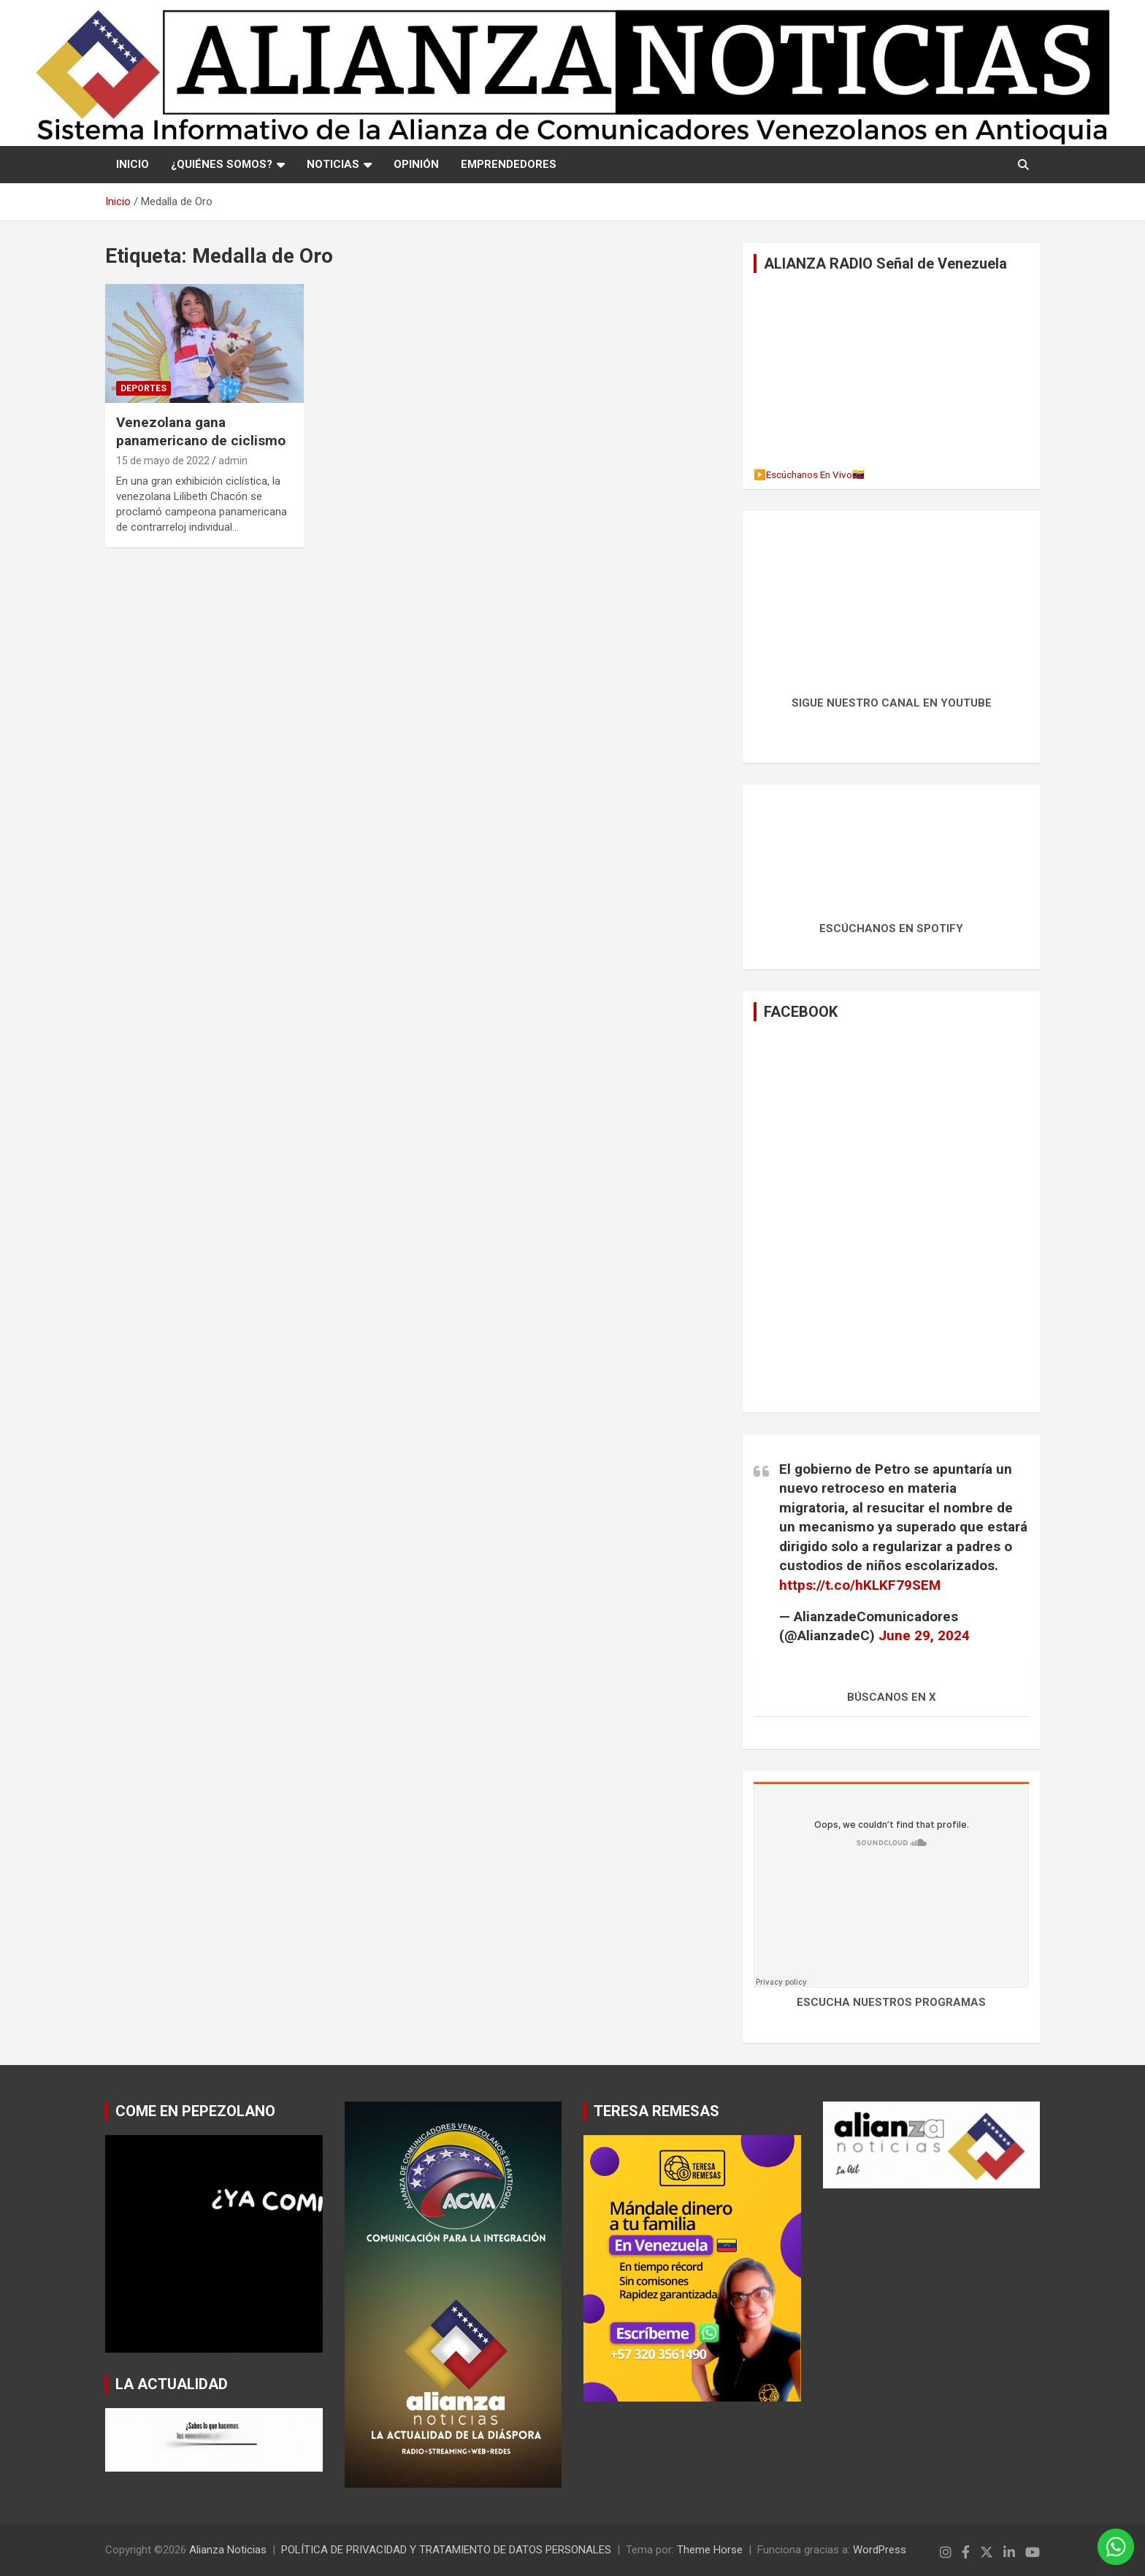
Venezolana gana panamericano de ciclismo (201, 431)
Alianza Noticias (228, 2549)
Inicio (132, 164)
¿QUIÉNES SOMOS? (221, 164)
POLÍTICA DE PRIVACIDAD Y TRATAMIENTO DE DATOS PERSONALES (446, 2549)
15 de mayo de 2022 (163, 460)
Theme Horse (710, 2549)
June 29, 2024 (924, 1635)
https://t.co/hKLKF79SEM (860, 1585)
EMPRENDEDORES (508, 164)
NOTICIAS (333, 164)
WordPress (879, 2549)
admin (233, 460)
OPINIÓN (416, 164)
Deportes (143, 388)
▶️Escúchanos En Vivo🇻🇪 (809, 474)
